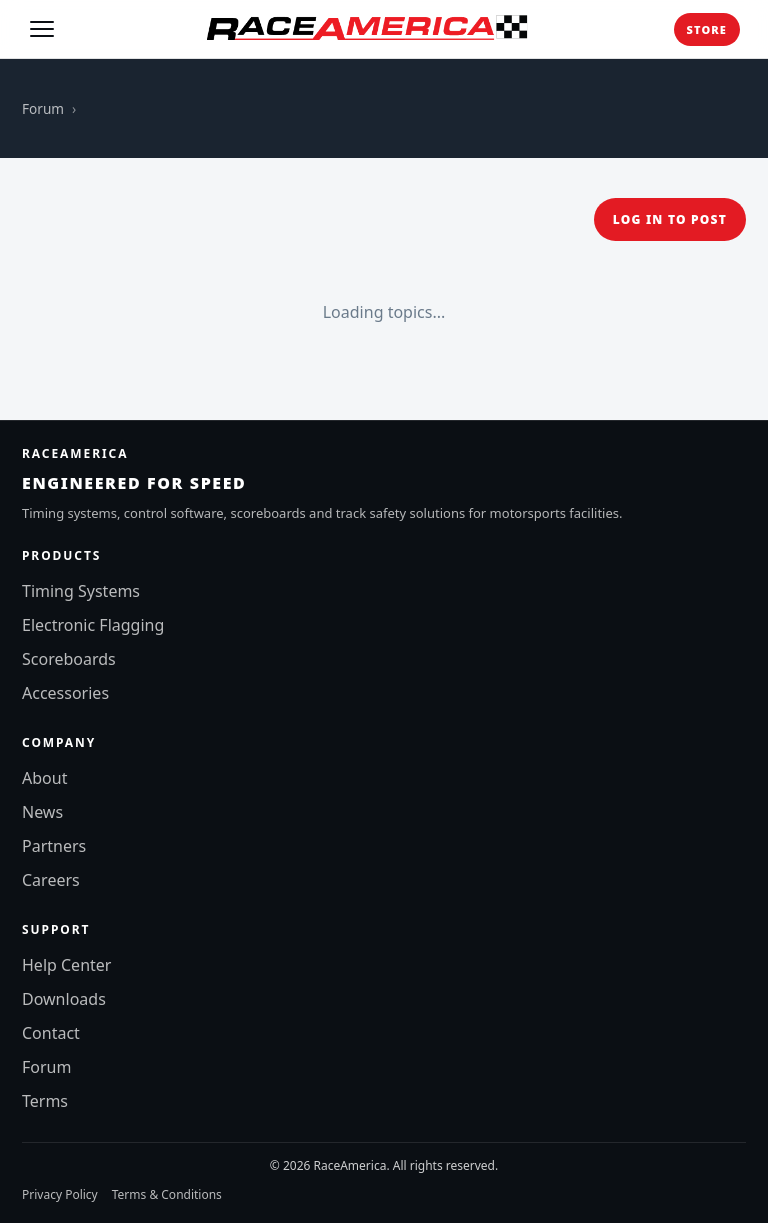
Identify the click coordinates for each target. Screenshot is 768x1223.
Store (707, 29)
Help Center (66, 965)
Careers (51, 880)
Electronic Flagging (93, 625)
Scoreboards (69, 659)
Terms (45, 1101)
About (44, 778)
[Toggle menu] (42, 29)
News (42, 812)
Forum (43, 108)
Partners (54, 846)
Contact (51, 1033)
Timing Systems (81, 591)
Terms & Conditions (167, 1194)
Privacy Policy (60, 1194)
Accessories (65, 693)
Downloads (64, 999)
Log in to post (670, 219)
